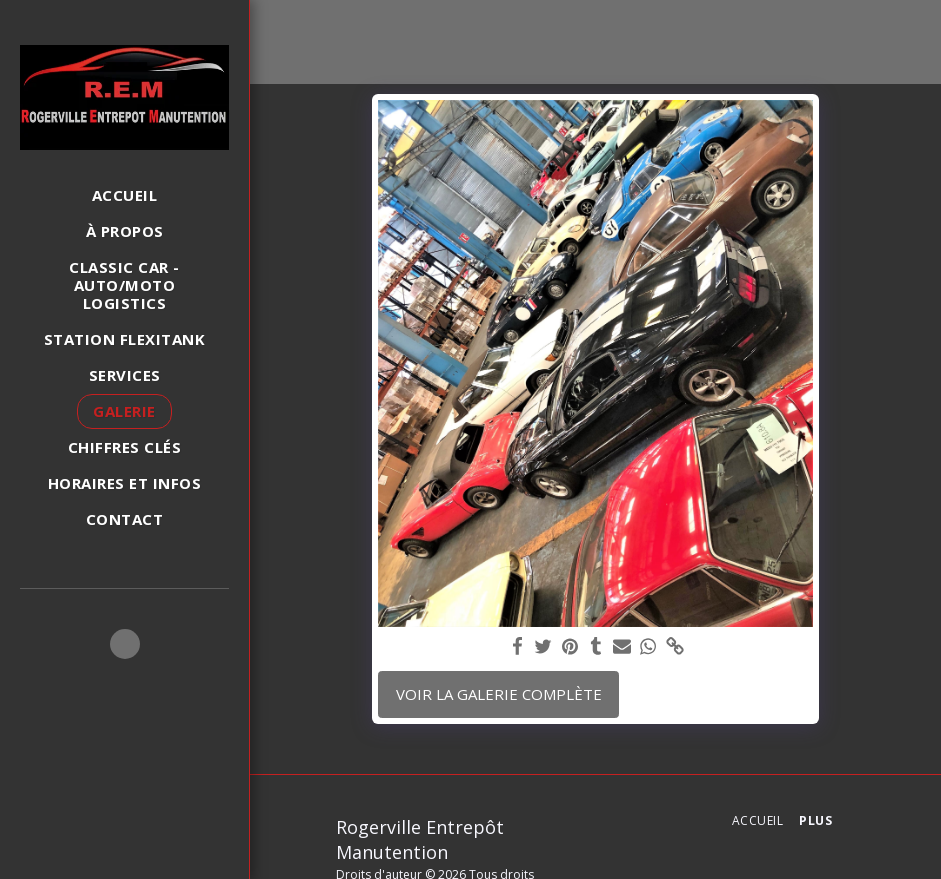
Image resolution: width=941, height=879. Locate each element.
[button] (125, 644)
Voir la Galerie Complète (499, 694)
